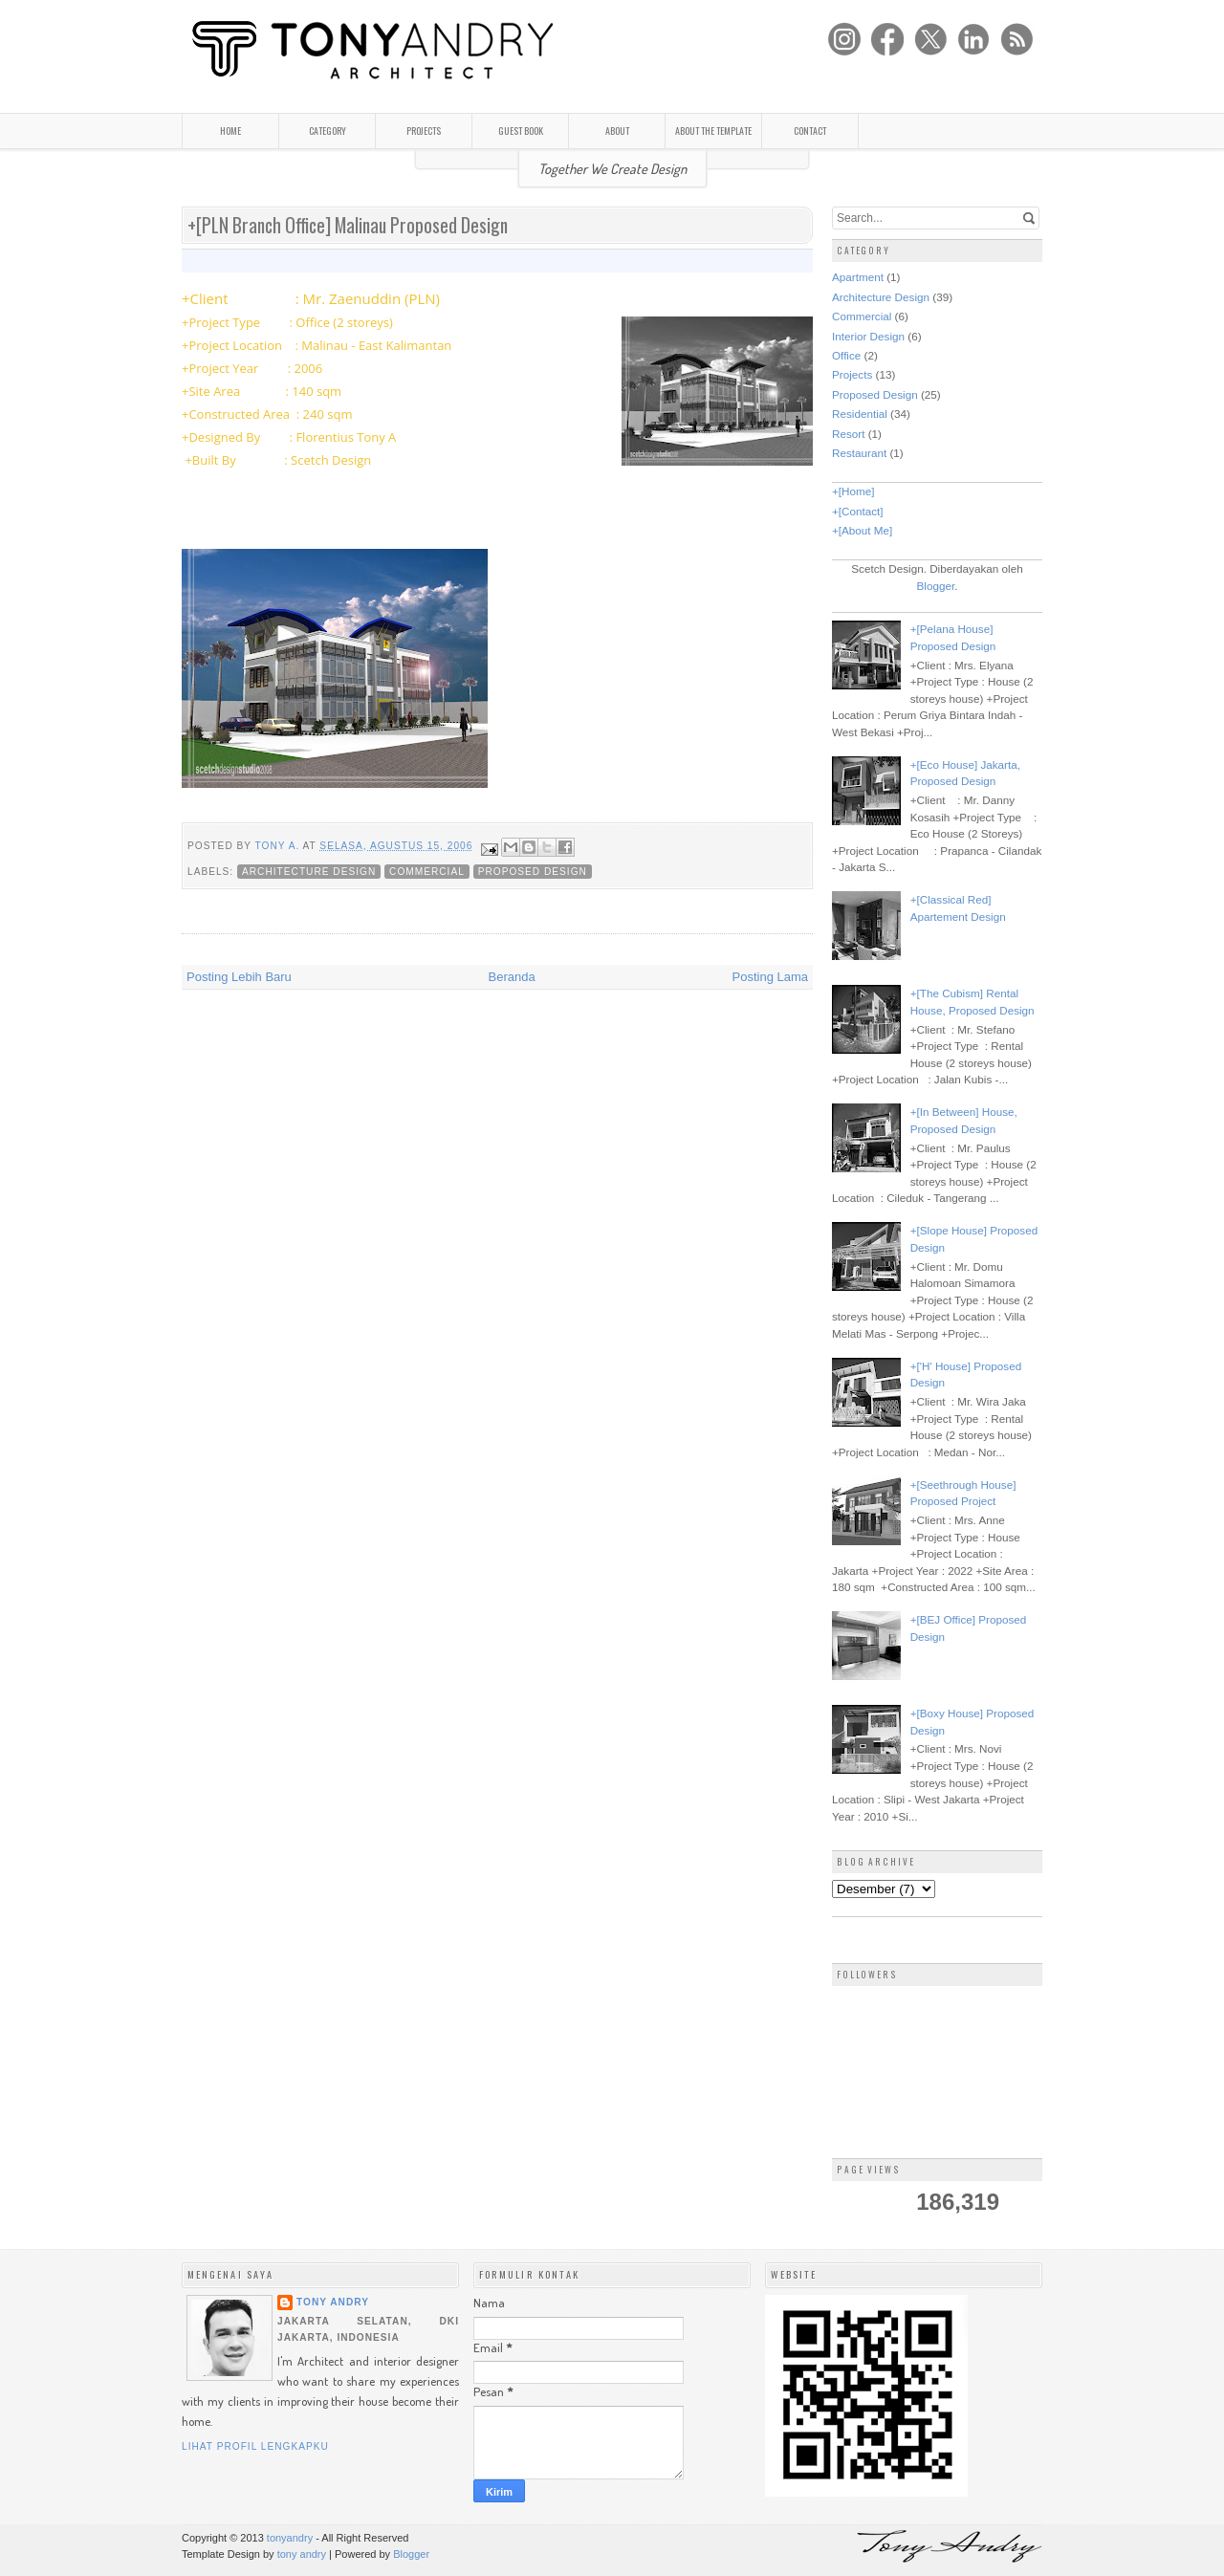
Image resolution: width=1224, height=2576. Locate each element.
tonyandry (290, 2537)
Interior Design (868, 336)
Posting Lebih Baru (239, 977)
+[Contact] (858, 511)
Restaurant (859, 453)
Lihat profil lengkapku (255, 2446)
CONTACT (810, 130)
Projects (852, 374)
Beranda (512, 977)
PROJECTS (423, 130)
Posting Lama (770, 977)
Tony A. (279, 845)
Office (846, 355)
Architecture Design (309, 871)
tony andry (301, 2554)
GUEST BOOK (520, 130)
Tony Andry (332, 2302)
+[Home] (853, 491)
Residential (859, 413)
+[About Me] (862, 530)
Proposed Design (532, 871)
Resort (848, 433)
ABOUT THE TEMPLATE (713, 130)
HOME (230, 130)
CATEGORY (327, 130)
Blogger (936, 585)
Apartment (858, 277)
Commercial (427, 871)
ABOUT (617, 130)
